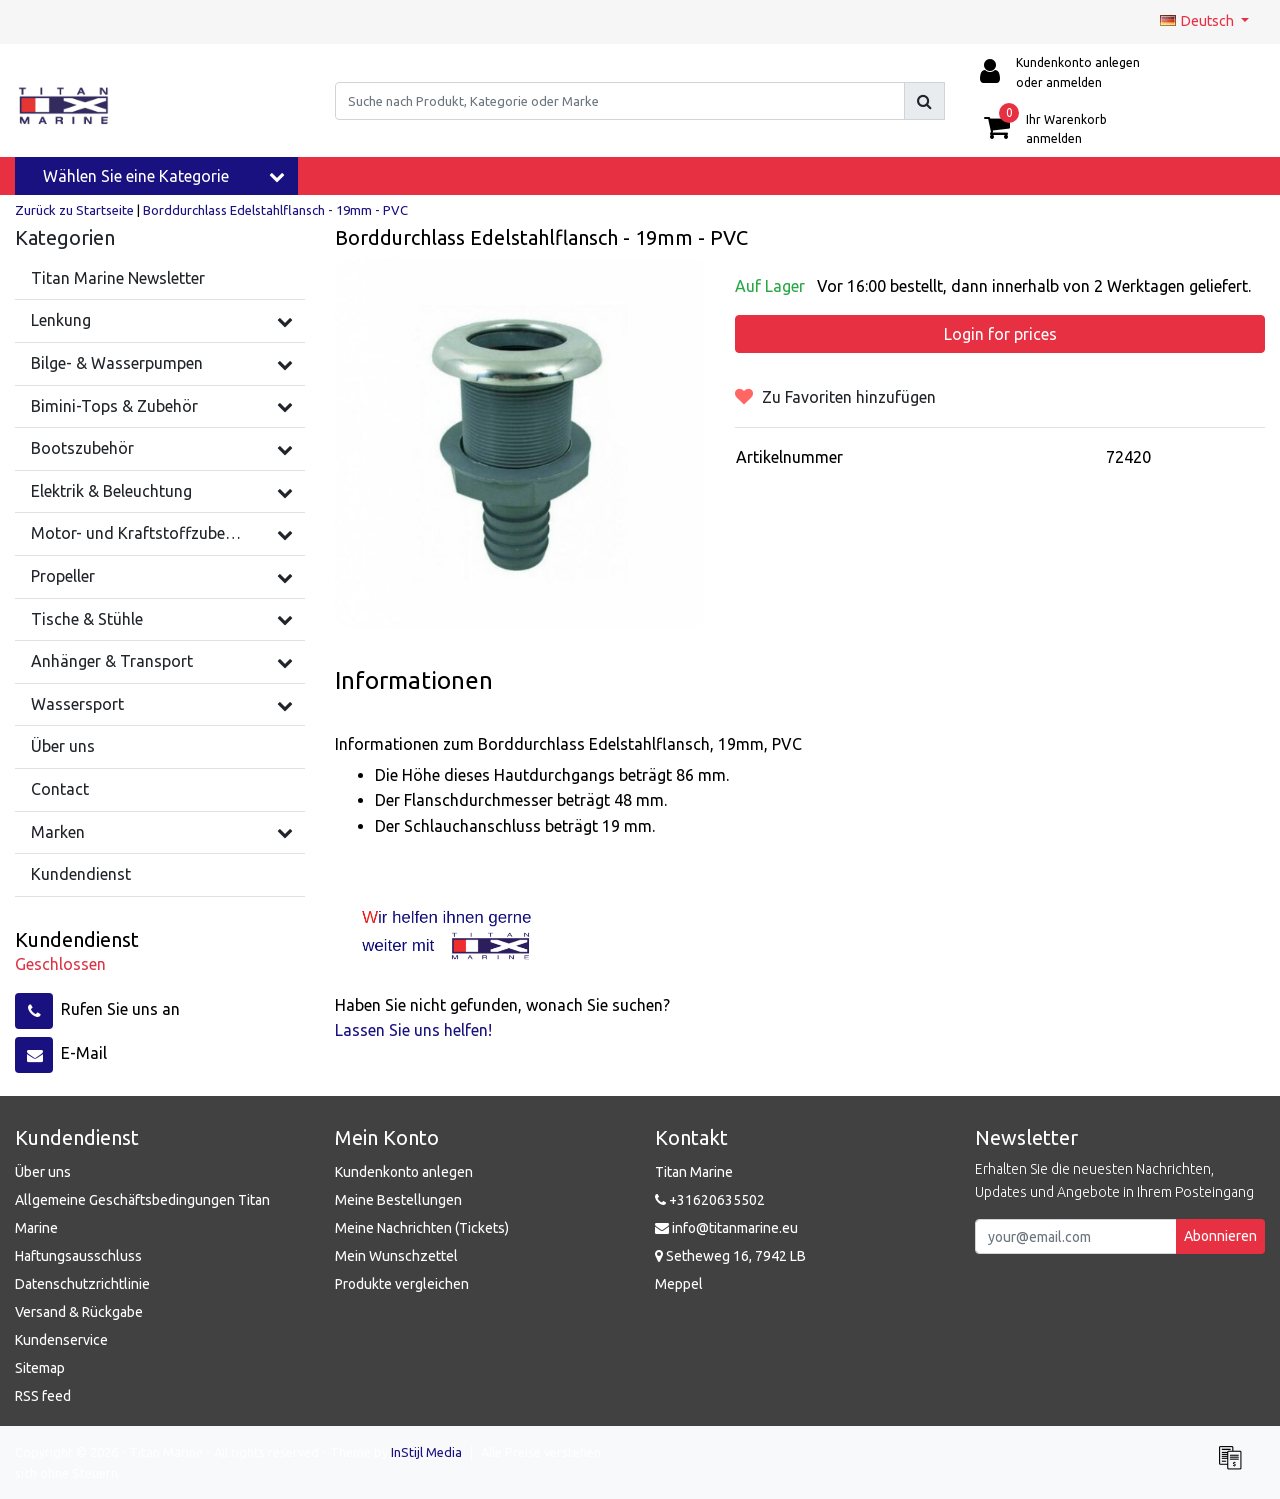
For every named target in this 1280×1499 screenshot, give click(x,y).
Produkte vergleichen (402, 1284)
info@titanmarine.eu (726, 1228)
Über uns (43, 1172)
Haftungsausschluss (78, 1256)
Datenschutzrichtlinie (82, 1284)
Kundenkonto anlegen (404, 1172)
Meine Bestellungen (398, 1200)
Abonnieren (1220, 1236)
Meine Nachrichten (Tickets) (422, 1228)
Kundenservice (61, 1340)
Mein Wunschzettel (396, 1256)
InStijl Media (426, 1452)
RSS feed (43, 1396)
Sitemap (40, 1368)
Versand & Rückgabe (79, 1312)
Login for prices (1000, 334)
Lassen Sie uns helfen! (413, 1030)
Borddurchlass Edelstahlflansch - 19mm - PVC (275, 210)
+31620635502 (710, 1200)
